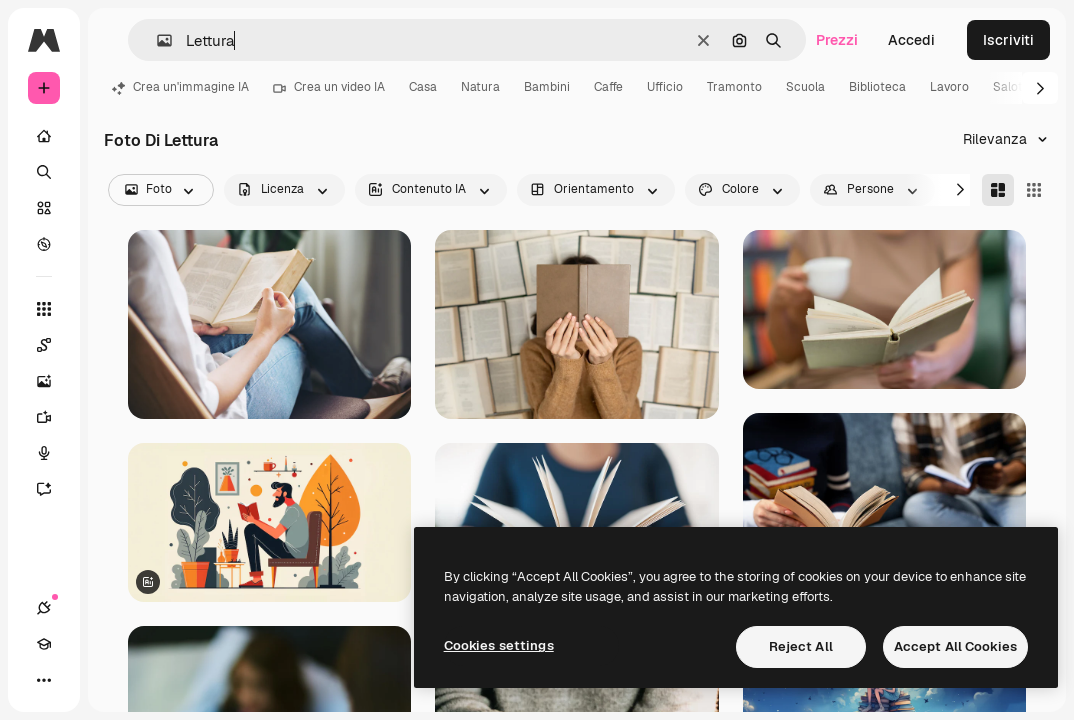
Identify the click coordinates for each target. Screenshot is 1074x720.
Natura (480, 87)
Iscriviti (1008, 40)
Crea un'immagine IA (180, 87)
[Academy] (44, 644)
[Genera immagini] (54, 381)
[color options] (742, 190)
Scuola (805, 87)
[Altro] (44, 680)
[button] (156, 40)
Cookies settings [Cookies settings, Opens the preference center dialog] (499, 645)
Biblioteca (877, 87)
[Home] (44, 136)
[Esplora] (44, 244)
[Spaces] (54, 345)
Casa (423, 87)
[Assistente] (54, 489)
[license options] (284, 190)
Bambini (547, 87)
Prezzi (837, 40)
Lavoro (949, 87)
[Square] (1034, 190)
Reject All (801, 646)
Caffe (608, 87)
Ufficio (665, 87)
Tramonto (734, 87)
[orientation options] (596, 190)
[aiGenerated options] (431, 190)
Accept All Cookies (955, 646)
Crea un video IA (329, 87)
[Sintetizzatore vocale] (54, 453)
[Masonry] (998, 190)
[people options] (872, 190)
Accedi (911, 40)
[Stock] (44, 208)
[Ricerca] (44, 172)
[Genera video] (54, 417)
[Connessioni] (44, 608)
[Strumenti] (44, 309)
